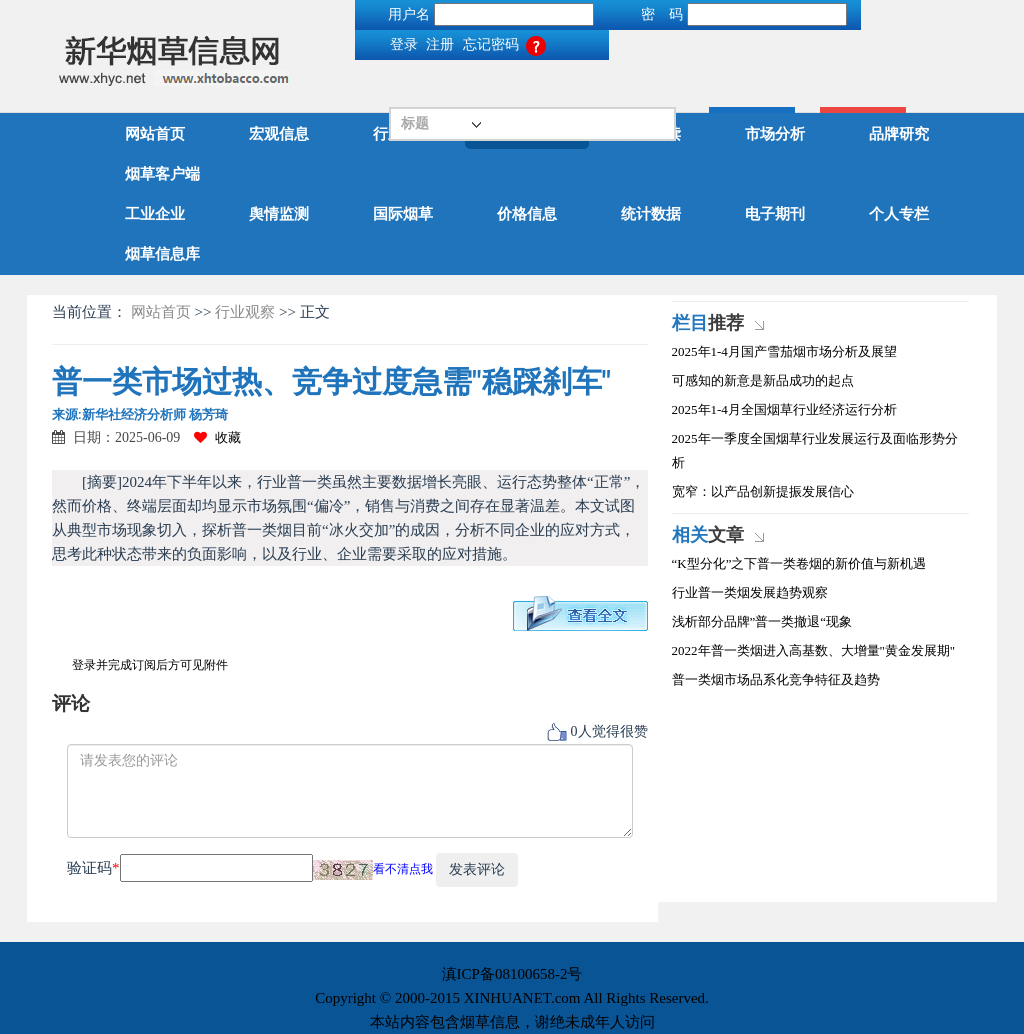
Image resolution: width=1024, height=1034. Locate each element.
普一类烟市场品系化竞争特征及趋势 (776, 679)
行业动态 (403, 134)
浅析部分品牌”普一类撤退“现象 (762, 621)
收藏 (217, 437)
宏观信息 (279, 134)
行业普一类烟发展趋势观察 (750, 592)
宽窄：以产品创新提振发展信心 (763, 491)
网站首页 (155, 134)
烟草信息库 (162, 254)
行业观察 (527, 134)
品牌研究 (899, 134)
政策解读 (651, 134)
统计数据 (651, 214)
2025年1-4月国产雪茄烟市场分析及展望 (784, 351)
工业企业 (155, 214)
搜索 (496, 96)
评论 (71, 703)
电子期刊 (775, 214)
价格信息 (527, 214)
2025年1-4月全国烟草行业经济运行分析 (784, 409)
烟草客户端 (162, 174)
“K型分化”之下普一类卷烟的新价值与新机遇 (799, 563)
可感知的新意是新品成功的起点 (763, 380)
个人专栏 (899, 214)
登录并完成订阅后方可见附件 (150, 665)
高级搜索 (607, 96)
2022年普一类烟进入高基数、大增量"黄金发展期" (814, 650)
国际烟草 (403, 214)
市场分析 (775, 134)
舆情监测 (279, 214)
